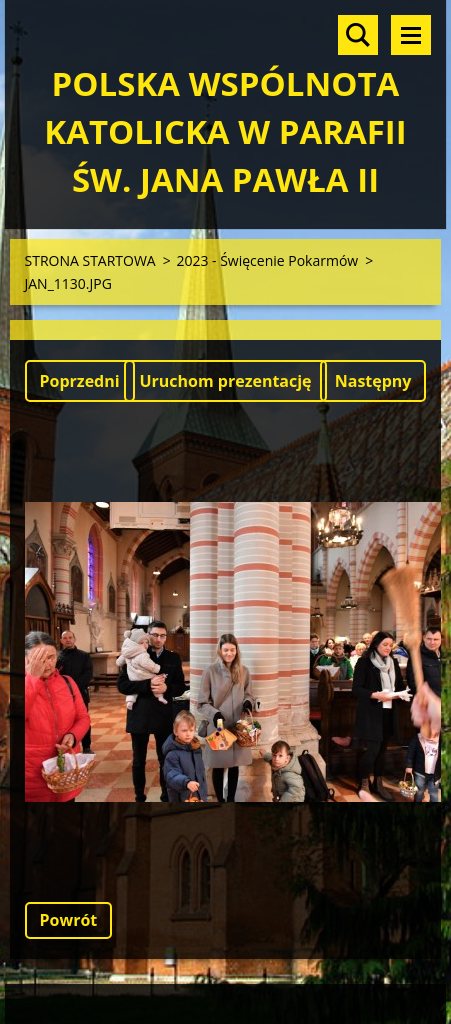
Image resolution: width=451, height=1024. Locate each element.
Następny (373, 381)
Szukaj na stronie (358, 35)
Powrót (69, 920)
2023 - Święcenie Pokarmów (267, 260)
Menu (411, 35)
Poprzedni (80, 381)
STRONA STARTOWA (90, 260)
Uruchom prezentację (225, 381)
